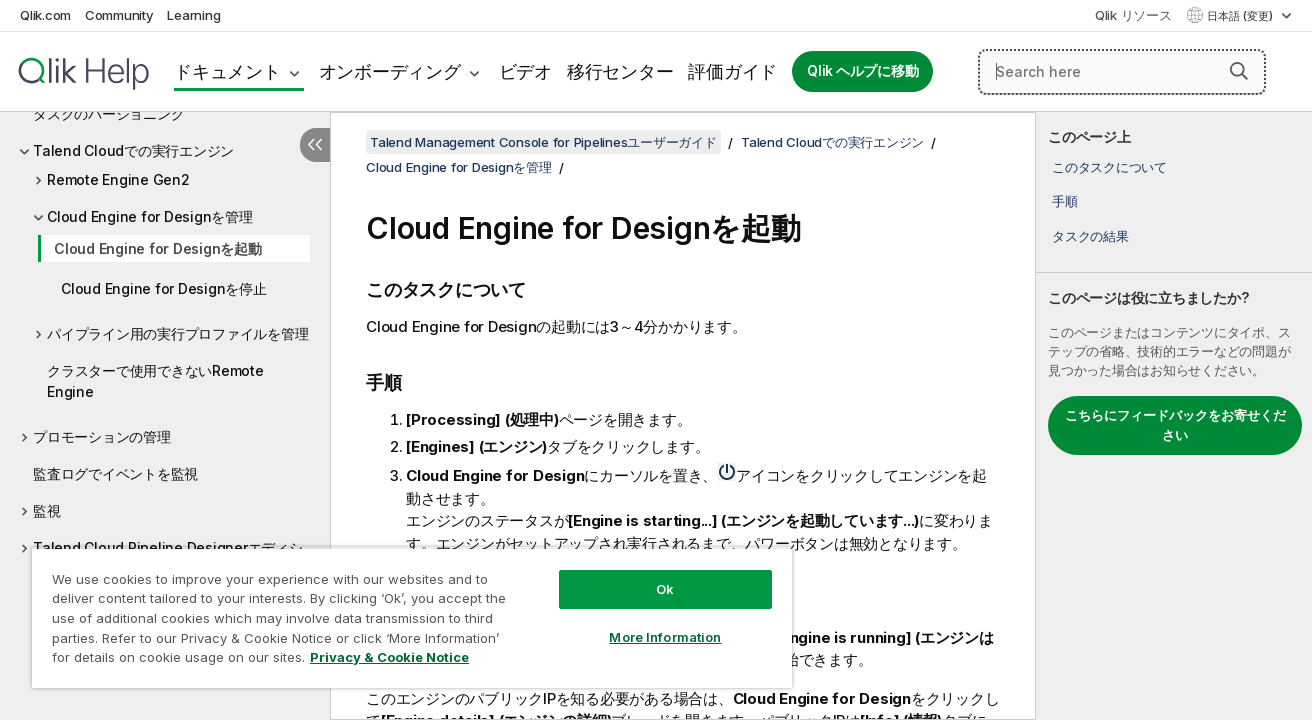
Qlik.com (45, 15)
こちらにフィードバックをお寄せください (1175, 425)
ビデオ (525, 71)
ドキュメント (227, 71)
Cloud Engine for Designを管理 (150, 216)
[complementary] (1174, 416)
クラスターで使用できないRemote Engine (155, 381)
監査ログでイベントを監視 (115, 473)
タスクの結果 (1090, 236)
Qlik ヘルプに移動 (862, 71)
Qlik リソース (1133, 15)
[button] (1239, 71)
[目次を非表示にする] (315, 145)
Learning (193, 15)
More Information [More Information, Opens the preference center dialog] (665, 637)
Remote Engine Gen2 (118, 179)
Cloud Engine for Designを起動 (158, 248)
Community (119, 15)
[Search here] (1122, 72)
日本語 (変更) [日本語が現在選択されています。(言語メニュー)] (1241, 16)
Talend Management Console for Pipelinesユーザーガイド (543, 142)
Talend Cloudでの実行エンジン (133, 150)
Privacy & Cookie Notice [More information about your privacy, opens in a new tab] (389, 657)
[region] (412, 617)
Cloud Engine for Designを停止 (164, 288)
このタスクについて (1109, 167)
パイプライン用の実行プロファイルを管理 (177, 333)
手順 (1065, 201)
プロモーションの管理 (102, 436)
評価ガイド (732, 71)
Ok (665, 589)
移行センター (620, 71)
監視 (47, 510)
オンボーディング (390, 71)
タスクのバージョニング (108, 113)
